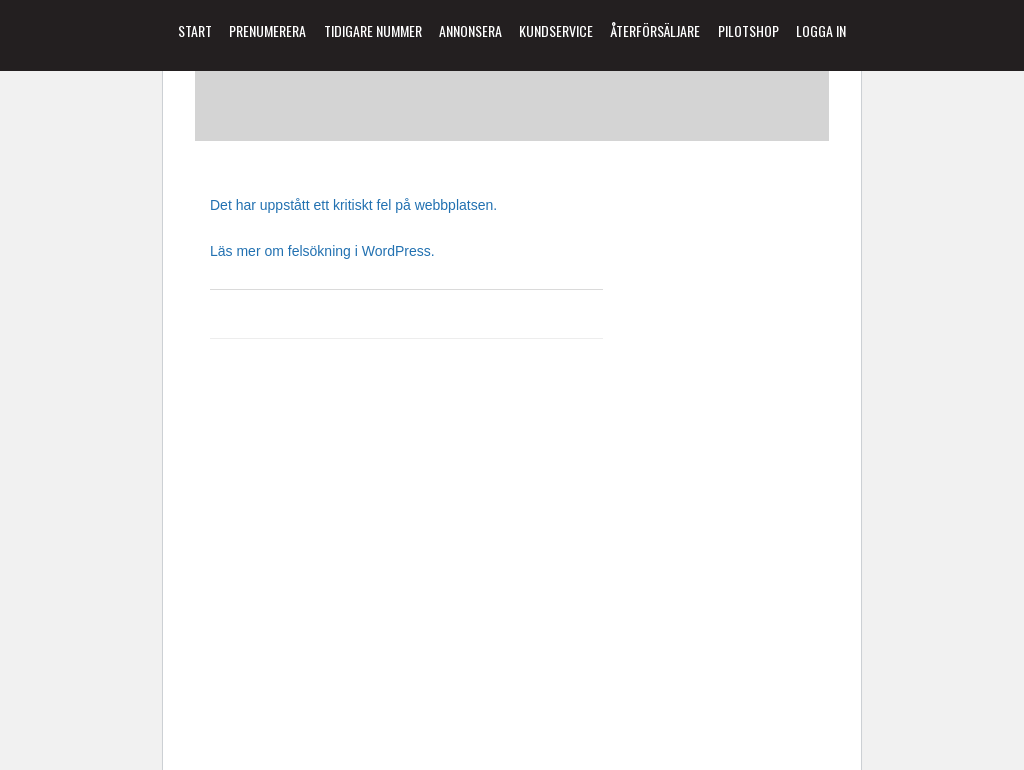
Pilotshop (748, 30)
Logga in (821, 30)
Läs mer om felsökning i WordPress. (322, 251)
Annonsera (470, 30)
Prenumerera (267, 30)
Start (195, 30)
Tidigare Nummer (373, 30)
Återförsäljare (655, 30)
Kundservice (556, 30)
